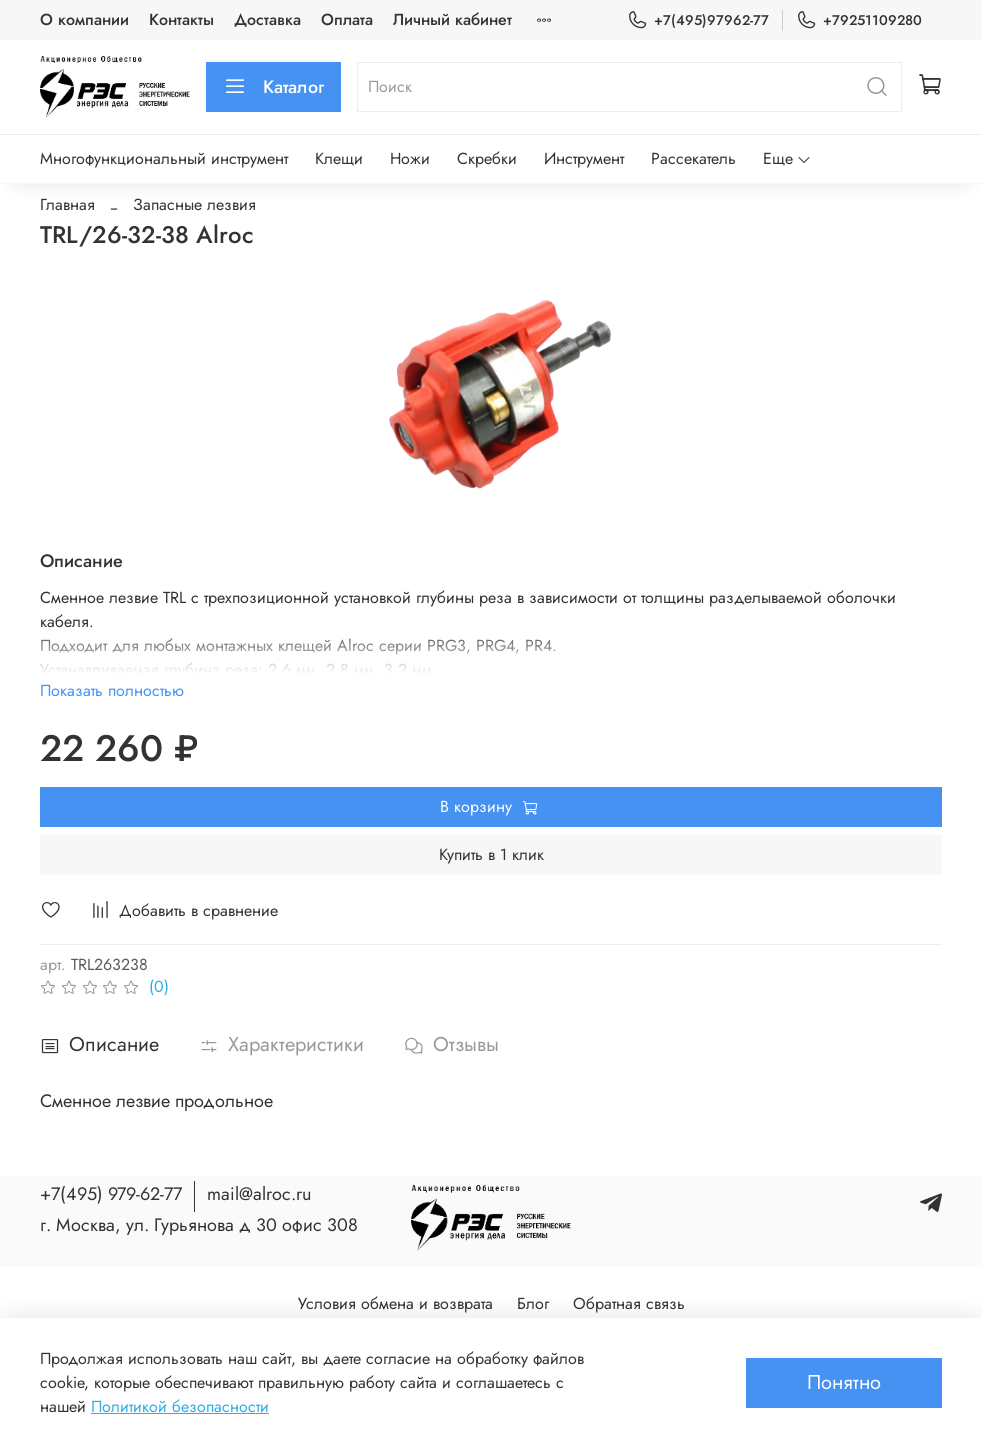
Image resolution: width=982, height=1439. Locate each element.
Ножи (410, 158)
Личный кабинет (452, 19)
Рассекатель (693, 158)
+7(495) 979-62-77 (111, 1194)
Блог (533, 1303)
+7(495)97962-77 (698, 20)
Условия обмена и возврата (395, 1303)
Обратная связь (629, 1303)
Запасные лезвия (194, 204)
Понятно (844, 1382)
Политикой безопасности (180, 1406)
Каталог (273, 87)
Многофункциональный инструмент (164, 158)
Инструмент (584, 158)
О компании (84, 19)
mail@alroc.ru (259, 1194)
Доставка (267, 19)
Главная (67, 204)
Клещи (339, 158)
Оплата (347, 19)
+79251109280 (859, 20)
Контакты (181, 19)
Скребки (487, 158)
